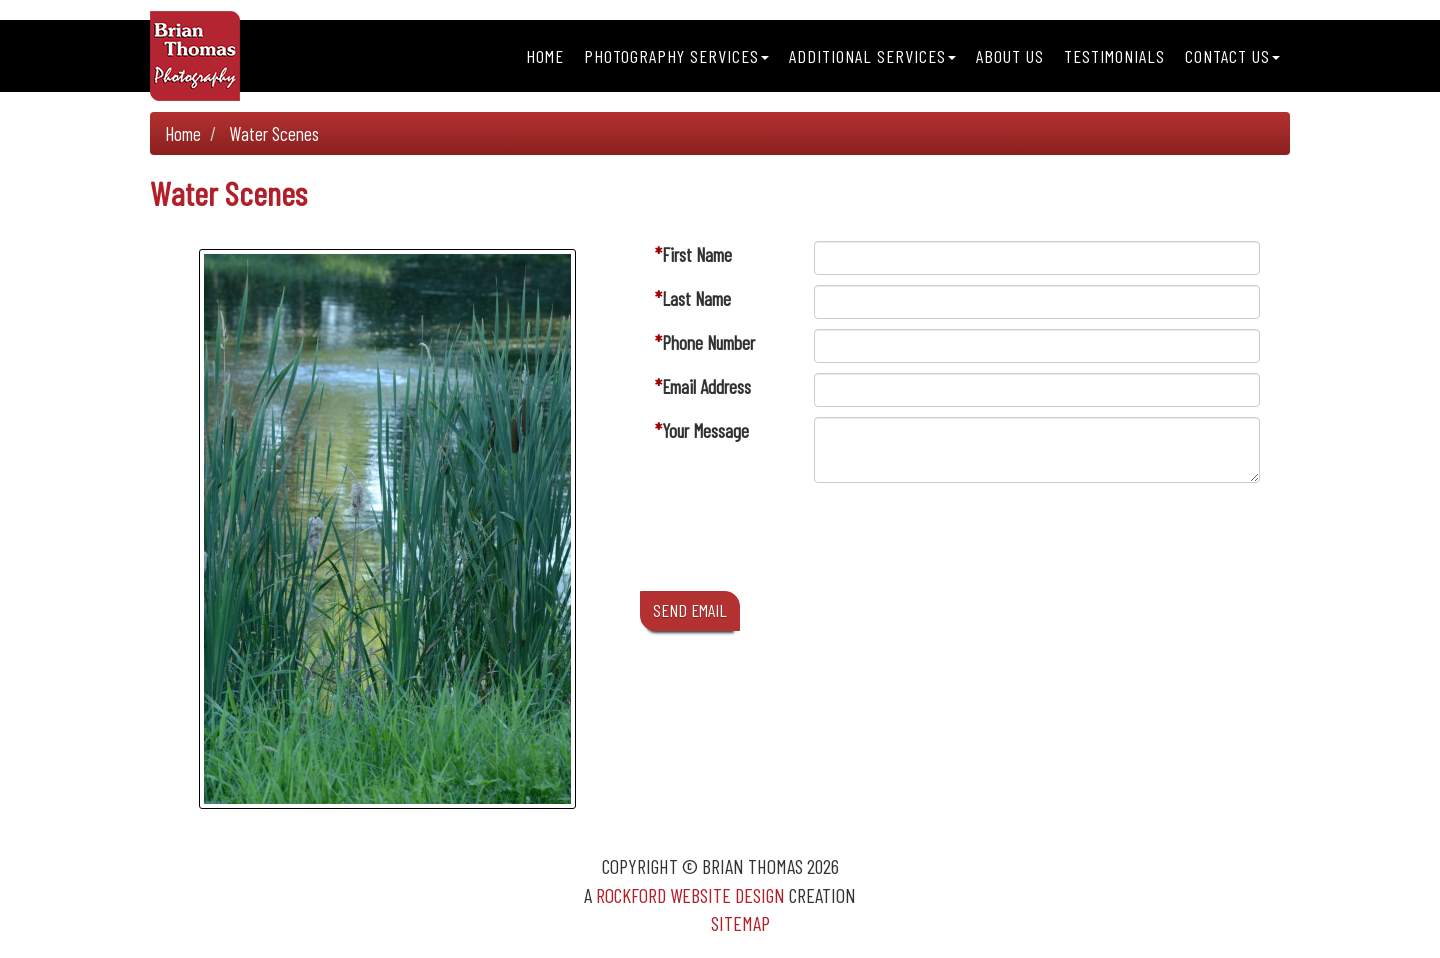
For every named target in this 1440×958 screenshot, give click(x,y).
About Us (1010, 56)
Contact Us (1232, 56)
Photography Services (676, 56)
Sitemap (740, 923)
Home (545, 56)
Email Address (706, 386)
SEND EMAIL (690, 610)
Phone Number (708, 342)
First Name (697, 254)
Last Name (696, 298)
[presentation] (966, 542)
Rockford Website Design (690, 895)
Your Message (705, 430)
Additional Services (872, 56)
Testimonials (1114, 56)
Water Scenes (274, 133)
